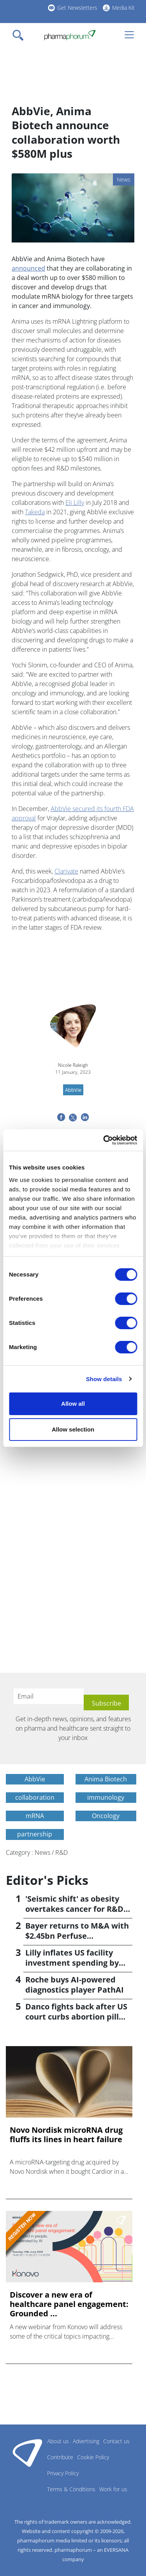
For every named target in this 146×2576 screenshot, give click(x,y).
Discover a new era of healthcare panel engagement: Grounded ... (69, 2304)
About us (58, 2441)
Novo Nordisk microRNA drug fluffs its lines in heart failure (66, 2134)
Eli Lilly (74, 502)
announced (28, 268)
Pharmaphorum (27, 2452)
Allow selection (73, 1429)
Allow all (73, 1403)
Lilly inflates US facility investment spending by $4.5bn (72, 1962)
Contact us (116, 2441)
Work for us (113, 2489)
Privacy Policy (63, 2473)
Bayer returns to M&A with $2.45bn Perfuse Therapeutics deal (77, 1935)
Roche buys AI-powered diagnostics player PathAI (74, 1984)
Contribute (60, 2457)
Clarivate (66, 871)
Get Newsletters (77, 7)
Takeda (35, 512)
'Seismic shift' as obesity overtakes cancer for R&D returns (74, 1908)
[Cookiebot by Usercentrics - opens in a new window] (104, 1140)
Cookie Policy (93, 2457)
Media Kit (123, 7)
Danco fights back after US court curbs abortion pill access (76, 2016)
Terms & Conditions (71, 2489)
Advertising (86, 2441)
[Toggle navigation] (20, 35)
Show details (104, 1379)
